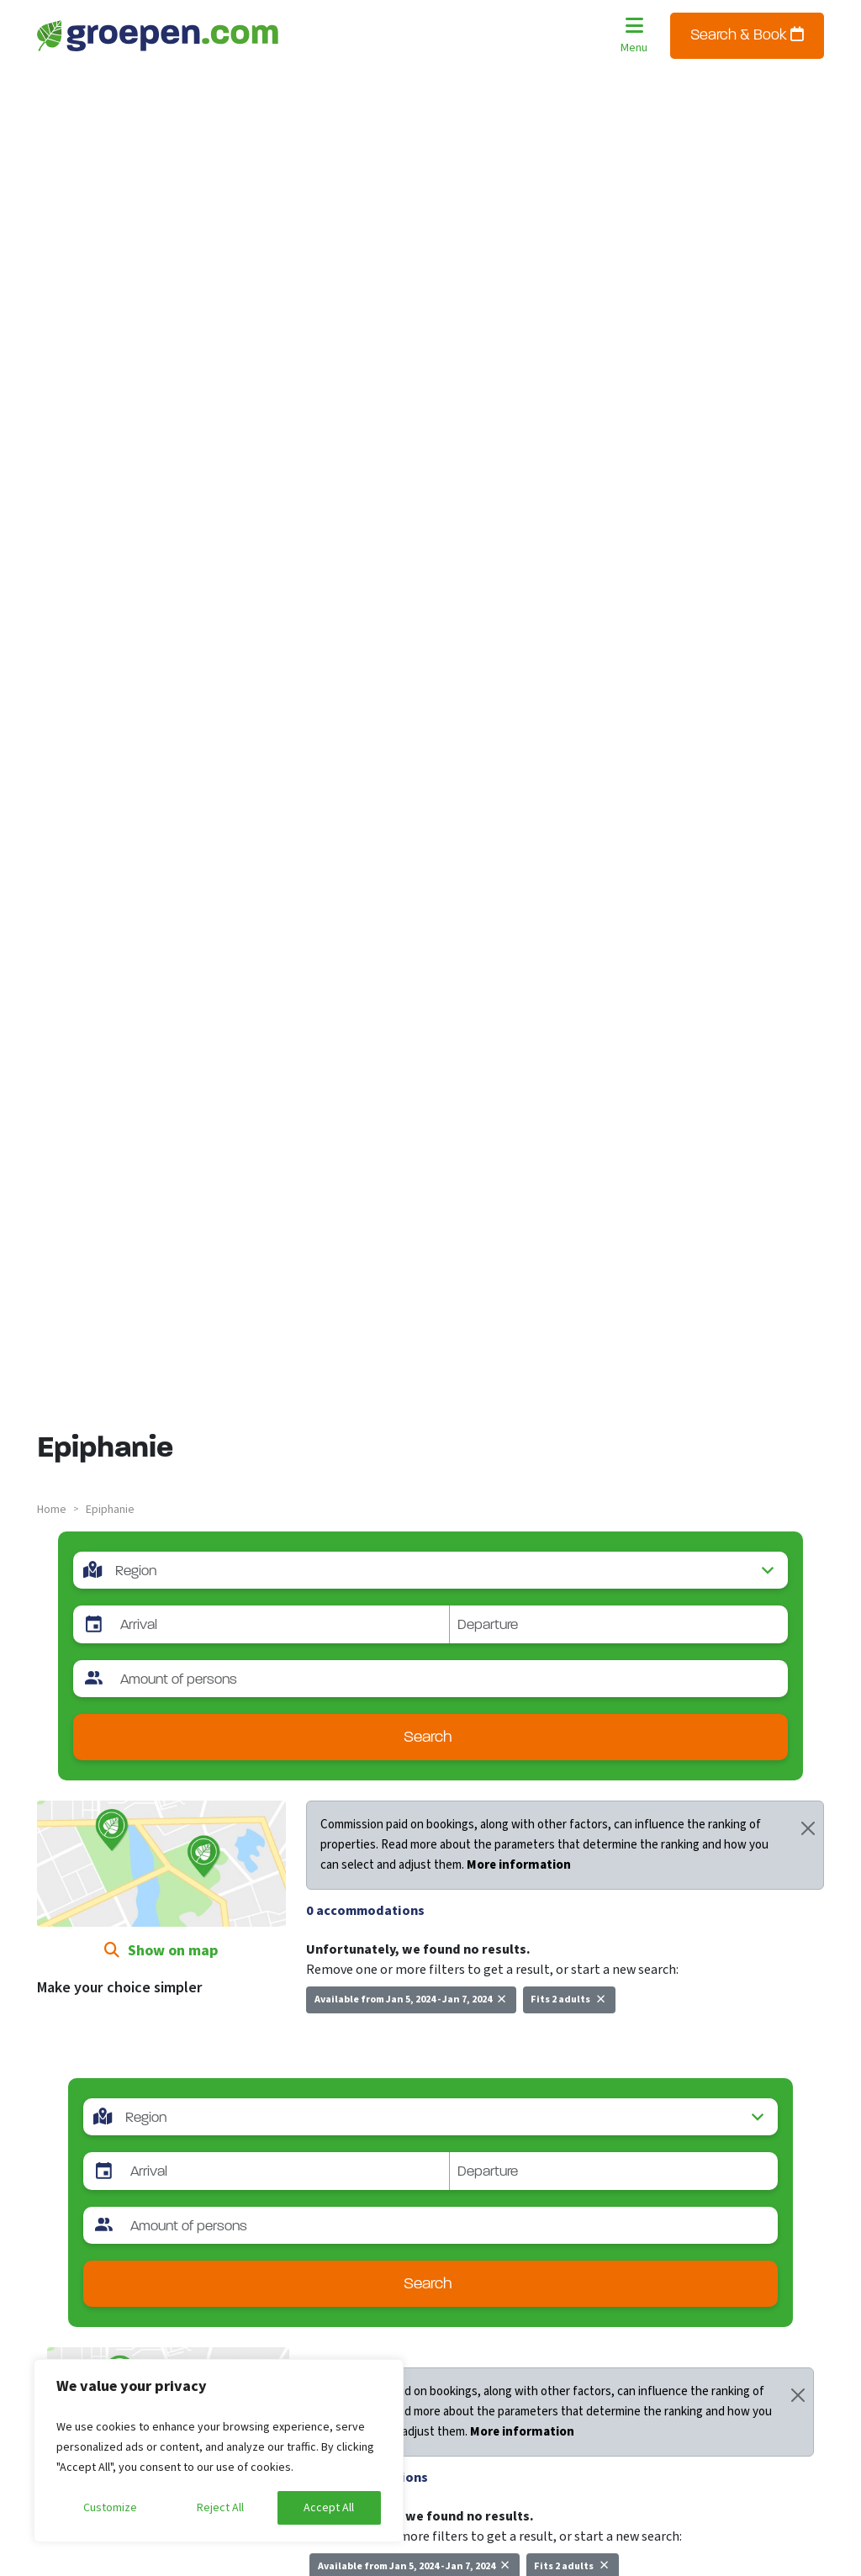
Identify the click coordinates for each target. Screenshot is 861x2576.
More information (519, 1865)
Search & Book (747, 35)
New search (349, 2037)
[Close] (808, 1828)
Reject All (220, 2507)
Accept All (329, 2507)
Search (428, 1738)
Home (51, 1509)
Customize (110, 2507)
